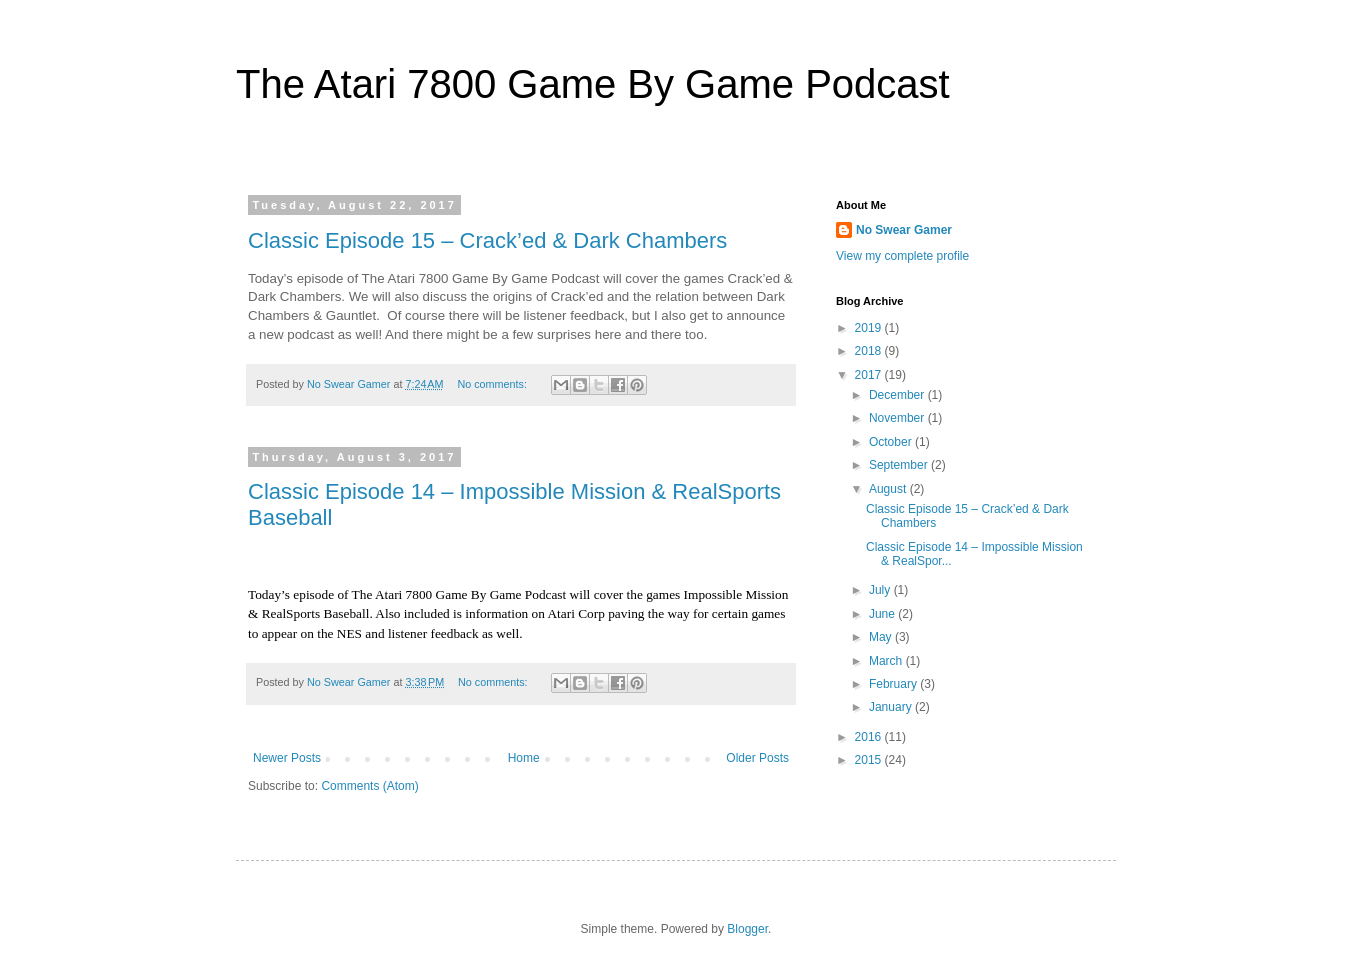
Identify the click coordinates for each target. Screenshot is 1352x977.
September (900, 465)
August (889, 489)
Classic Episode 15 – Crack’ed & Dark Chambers (487, 240)
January (892, 707)
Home (524, 758)
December (898, 395)
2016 (870, 737)
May (882, 637)
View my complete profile (902, 256)
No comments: (493, 384)
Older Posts (757, 758)
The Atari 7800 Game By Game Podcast (593, 84)
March (887, 661)
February (894, 684)
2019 (870, 328)
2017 (870, 375)
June (883, 614)
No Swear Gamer (904, 230)
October (892, 442)
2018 (870, 351)
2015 (870, 760)
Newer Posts (287, 758)
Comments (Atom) (369, 786)
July (881, 590)
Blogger (747, 929)
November (898, 418)
